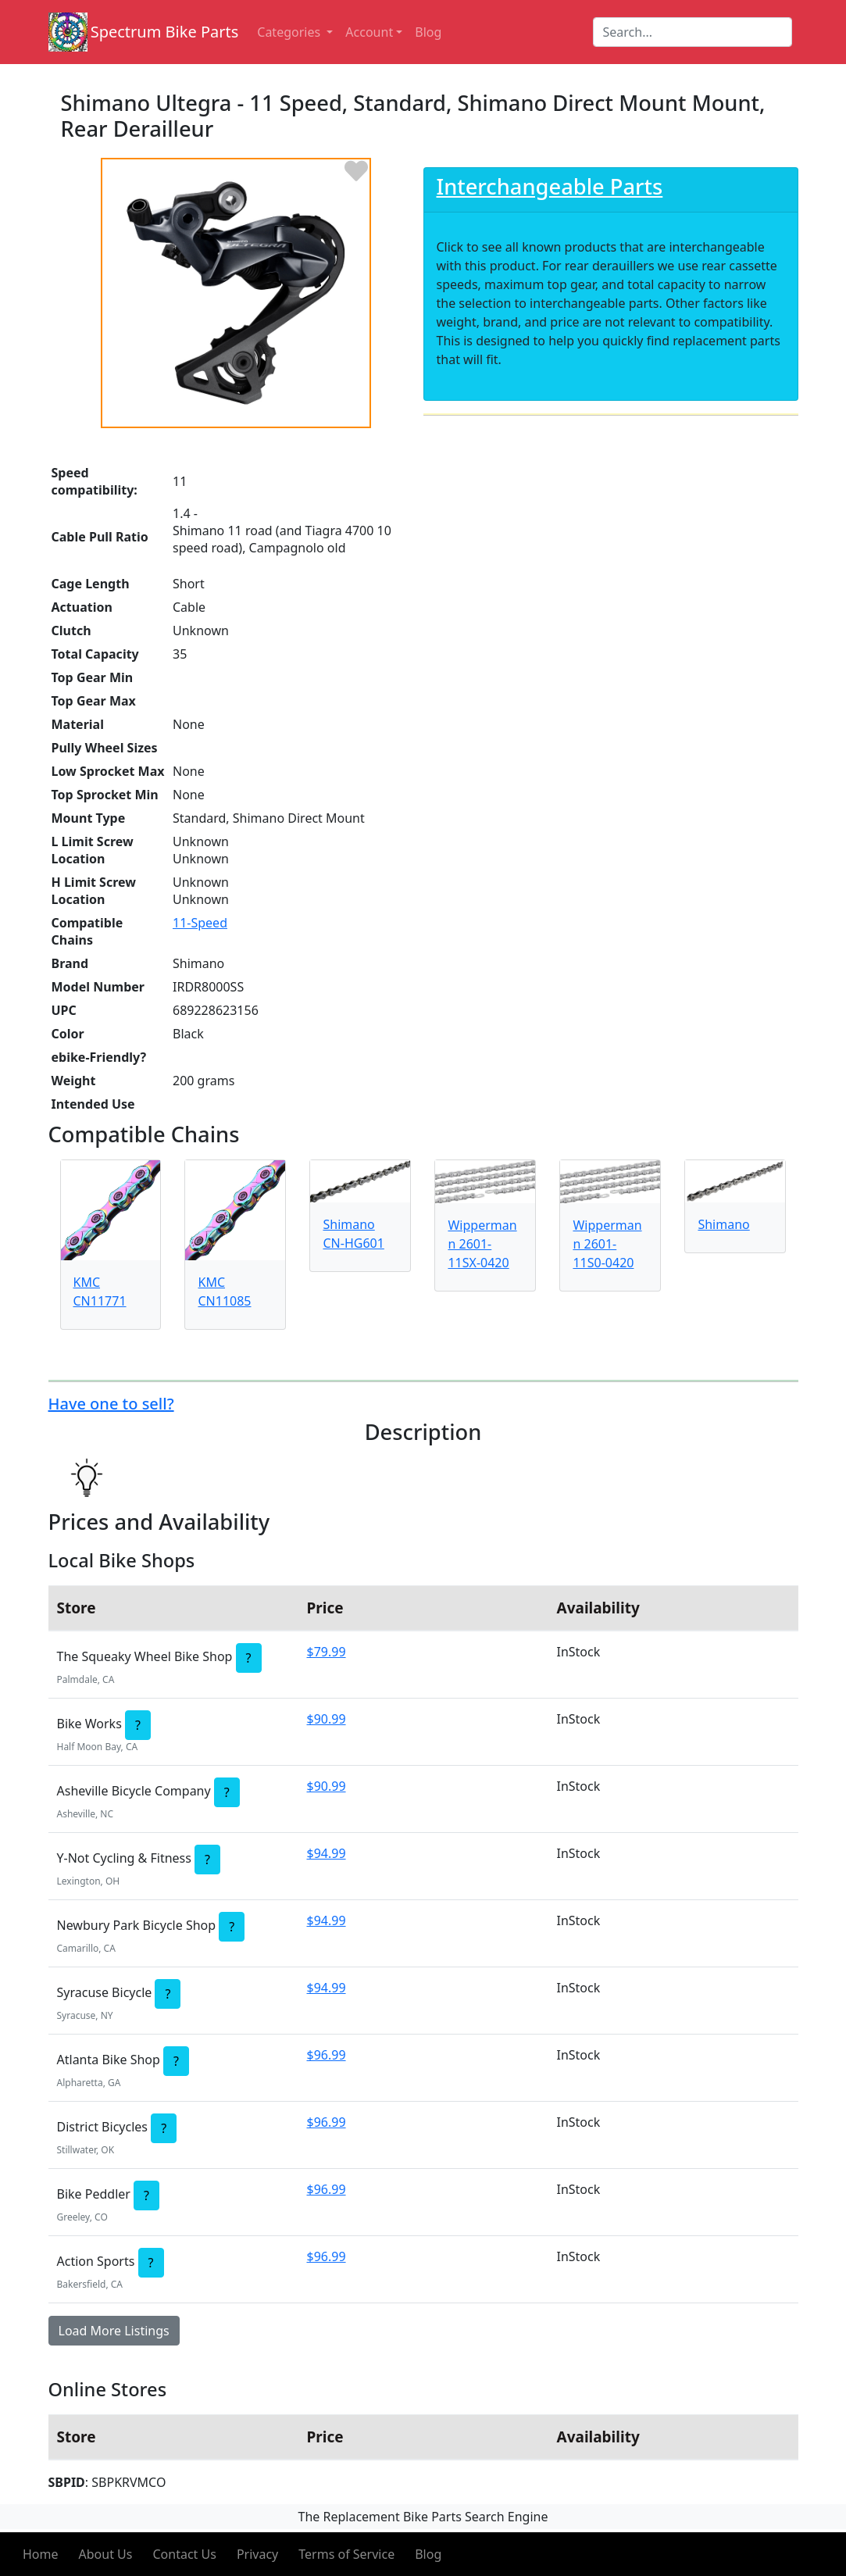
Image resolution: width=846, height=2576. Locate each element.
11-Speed (200, 922)
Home (41, 2554)
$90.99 (326, 1718)
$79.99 (326, 1651)
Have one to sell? (111, 1403)
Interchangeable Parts (550, 186)
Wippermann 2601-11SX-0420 (482, 1244)
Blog (428, 2554)
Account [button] (369, 32)
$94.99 (326, 1853)
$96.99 (326, 2054)
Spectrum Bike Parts (165, 31)
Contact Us (184, 2554)
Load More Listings (114, 2330)
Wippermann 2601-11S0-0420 (607, 1244)
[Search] (692, 32)
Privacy (257, 2554)
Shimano (723, 1224)
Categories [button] (290, 32)
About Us (106, 2554)
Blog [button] (428, 32)
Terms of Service (346, 2554)
